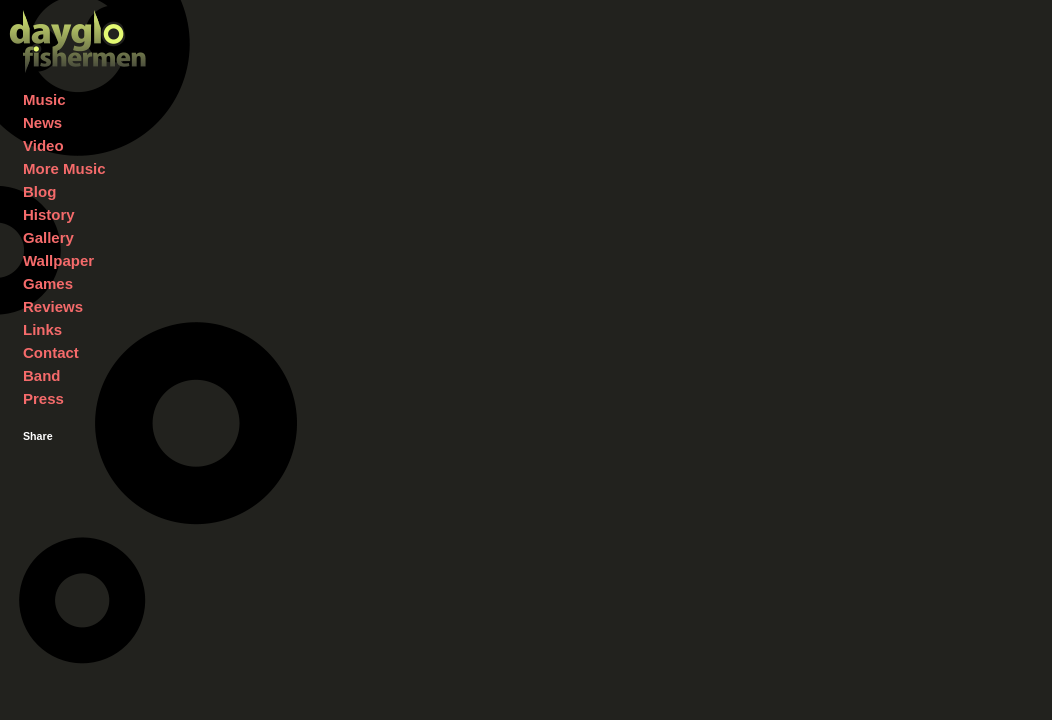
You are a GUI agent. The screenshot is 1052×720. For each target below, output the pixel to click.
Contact (51, 352)
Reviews (53, 306)
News (42, 122)
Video (43, 145)
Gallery (48, 237)
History (49, 214)
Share (38, 436)
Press (43, 398)
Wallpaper (58, 260)
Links (42, 329)
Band (42, 375)
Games (48, 283)
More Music (64, 168)
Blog (39, 191)
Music (44, 99)
